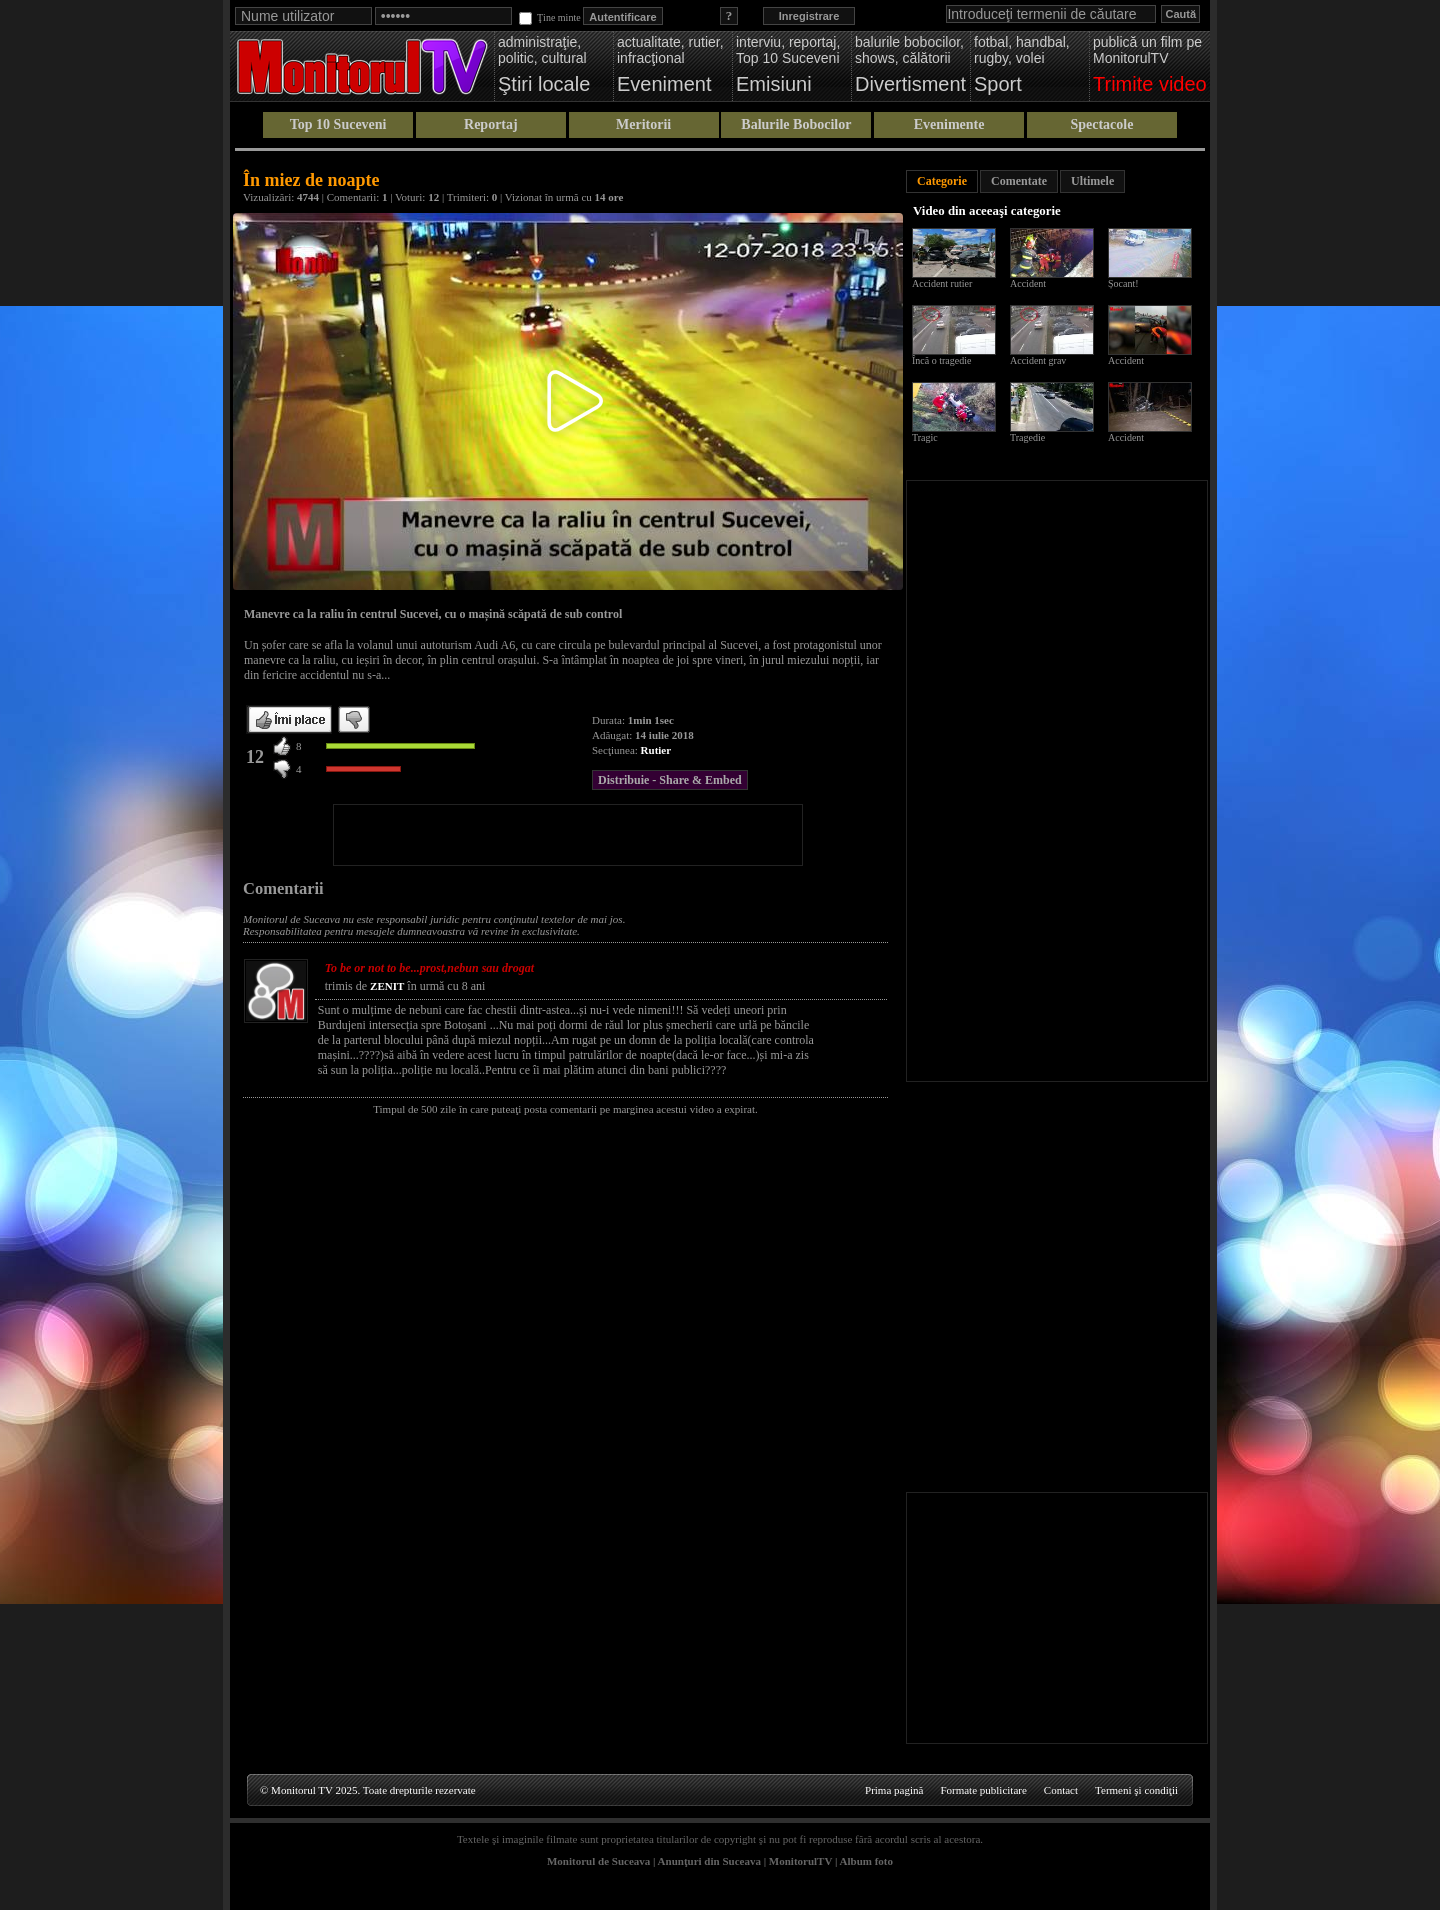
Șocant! (1123, 283)
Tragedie (1027, 437)
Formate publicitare (983, 1790)
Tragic (925, 437)
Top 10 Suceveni (338, 124)
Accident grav (1038, 360)
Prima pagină (894, 1790)
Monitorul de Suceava (598, 1861)
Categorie (942, 181)
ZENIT (387, 986)
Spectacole (1101, 124)
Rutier (656, 750)
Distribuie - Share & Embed (670, 780)
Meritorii (643, 124)
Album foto (866, 1861)
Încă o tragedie (941, 360)
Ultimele (1092, 181)
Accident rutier (942, 283)
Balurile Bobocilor (796, 124)
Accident (1028, 283)
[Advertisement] (568, 835)
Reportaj (491, 124)
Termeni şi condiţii (1136, 1790)
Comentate (1019, 181)
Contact (1061, 1790)
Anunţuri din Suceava (709, 1861)
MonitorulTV (800, 1861)
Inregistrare (809, 16)
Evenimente (949, 124)
